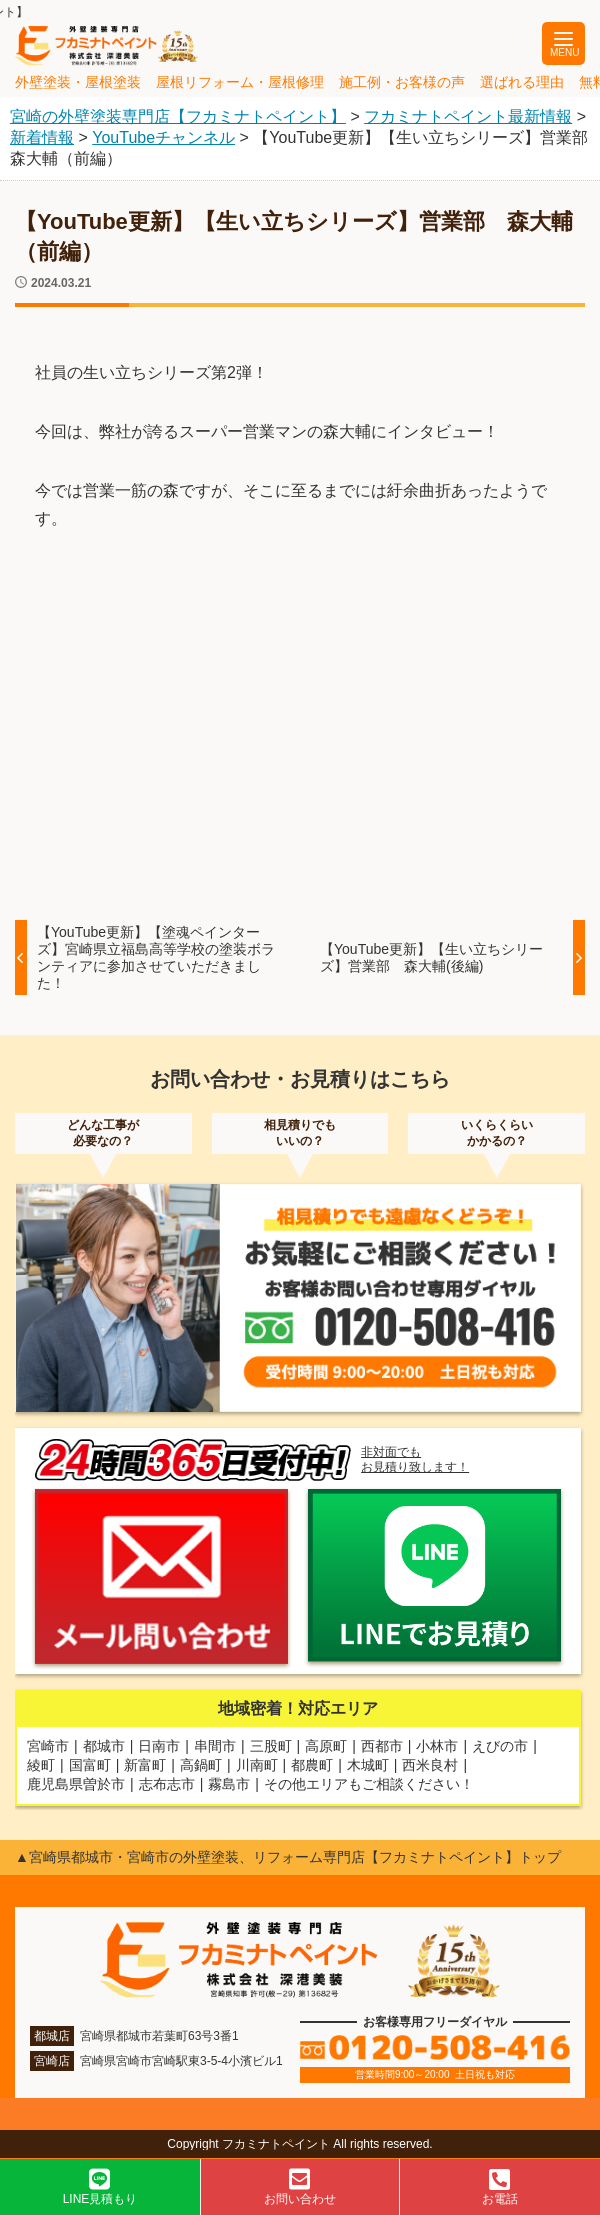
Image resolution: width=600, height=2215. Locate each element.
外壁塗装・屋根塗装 (78, 82)
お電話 (500, 2186)
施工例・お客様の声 (402, 82)
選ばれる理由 (522, 82)
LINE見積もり (100, 2186)
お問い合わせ (300, 2186)
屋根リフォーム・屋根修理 (240, 82)
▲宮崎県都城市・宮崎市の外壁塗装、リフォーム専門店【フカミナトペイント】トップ (288, 1857)
